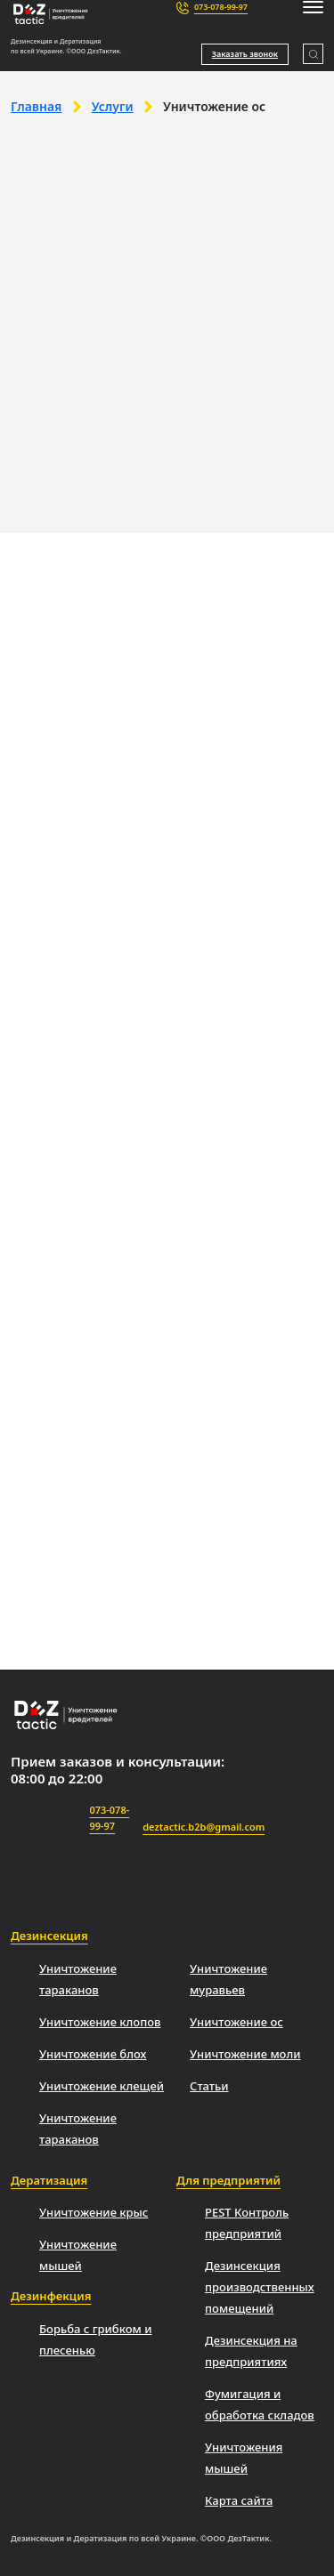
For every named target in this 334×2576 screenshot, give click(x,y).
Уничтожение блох (92, 2054)
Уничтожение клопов (99, 2022)
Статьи (209, 2086)
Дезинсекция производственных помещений (259, 2287)
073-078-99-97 (221, 6)
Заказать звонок (245, 54)
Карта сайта (239, 2500)
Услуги (113, 106)
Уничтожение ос (236, 2022)
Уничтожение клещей (101, 2086)
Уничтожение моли (245, 2054)
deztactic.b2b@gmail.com (204, 1817)
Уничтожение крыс (93, 2212)
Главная (36, 106)
